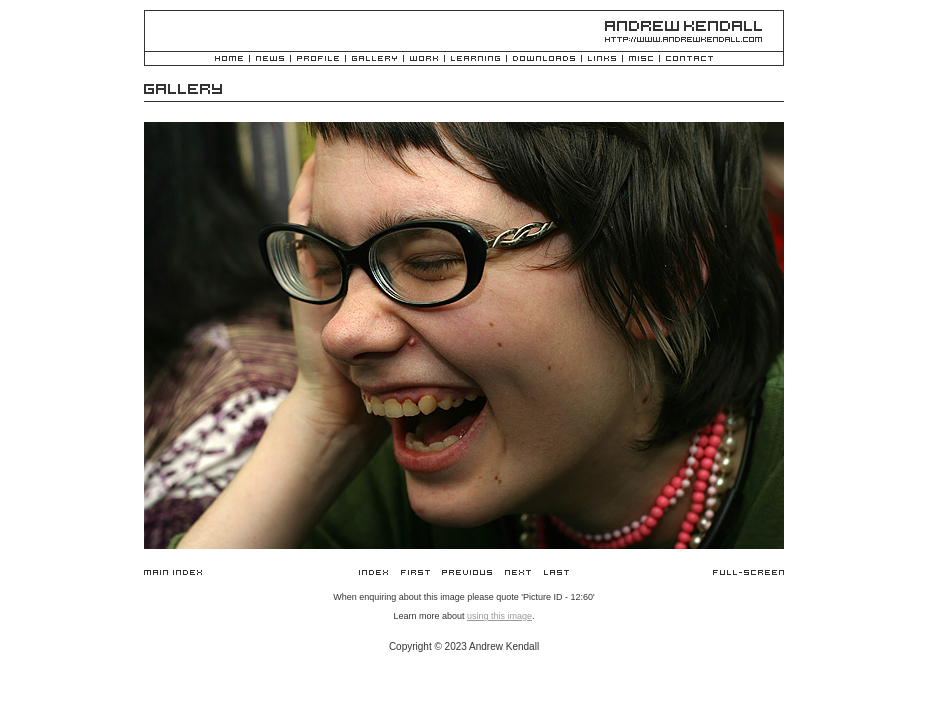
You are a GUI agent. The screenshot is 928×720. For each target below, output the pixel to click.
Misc (641, 59)
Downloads (544, 59)
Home (229, 59)
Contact (689, 59)
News (270, 59)
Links (602, 59)
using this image (499, 616)
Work (424, 59)
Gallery (374, 59)
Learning (475, 59)
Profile (318, 59)
